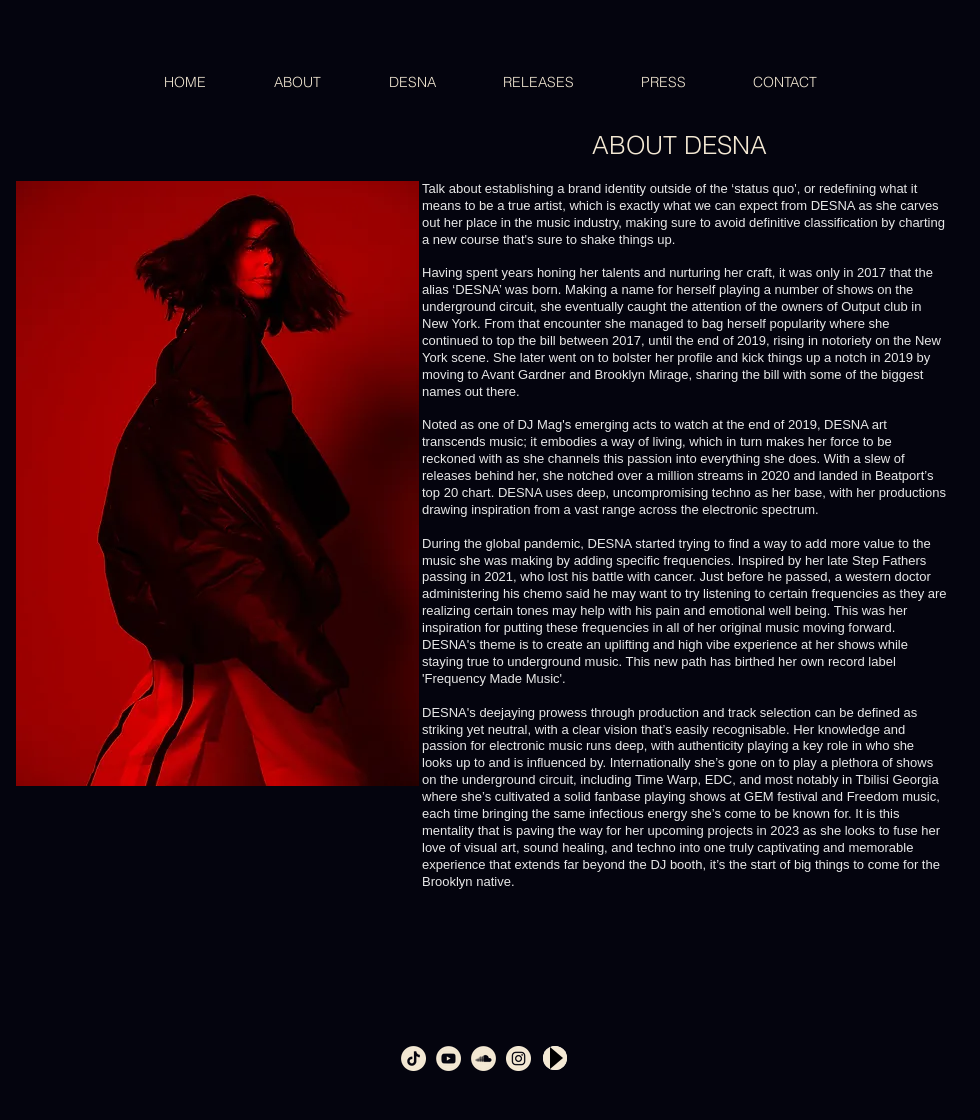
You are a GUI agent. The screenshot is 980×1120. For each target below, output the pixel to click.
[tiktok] (413, 1058)
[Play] (555, 1058)
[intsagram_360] (518, 1058)
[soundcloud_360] (483, 1058)
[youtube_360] (448, 1058)
